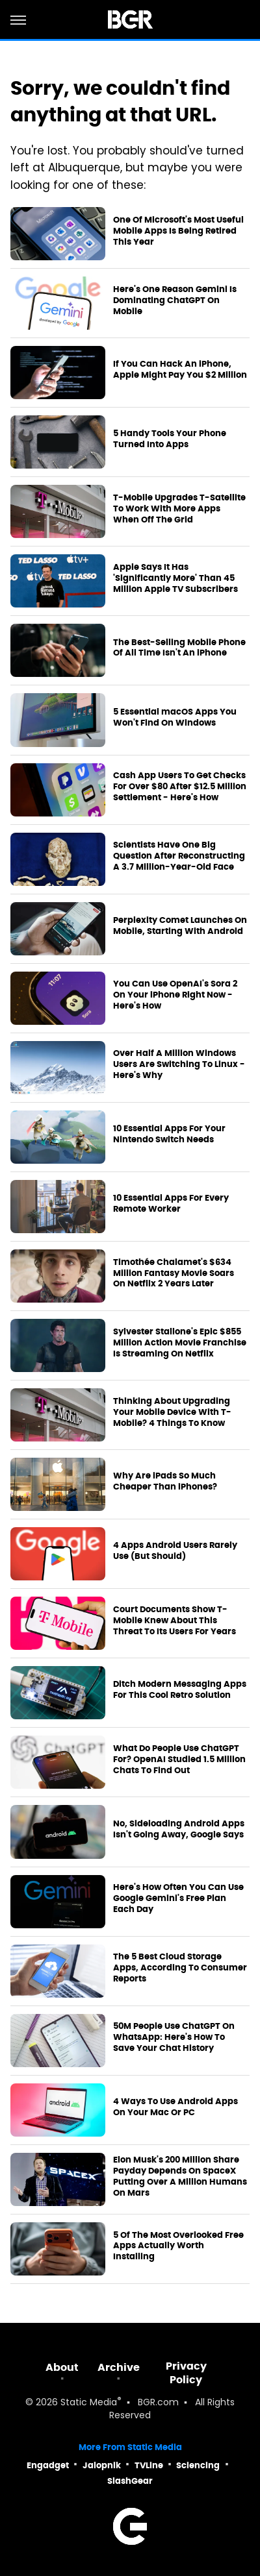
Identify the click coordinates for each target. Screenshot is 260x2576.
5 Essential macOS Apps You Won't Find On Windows (175, 717)
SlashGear (130, 2480)
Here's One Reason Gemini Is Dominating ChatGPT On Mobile (175, 300)
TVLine (149, 2465)
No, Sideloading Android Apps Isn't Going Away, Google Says (178, 1829)
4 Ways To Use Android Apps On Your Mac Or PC (175, 2107)
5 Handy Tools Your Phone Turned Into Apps (169, 439)
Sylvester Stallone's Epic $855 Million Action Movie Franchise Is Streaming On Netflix (179, 1343)
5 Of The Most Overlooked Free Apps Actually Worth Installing (178, 2246)
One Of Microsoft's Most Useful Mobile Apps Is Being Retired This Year (178, 231)
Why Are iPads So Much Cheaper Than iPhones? (165, 1481)
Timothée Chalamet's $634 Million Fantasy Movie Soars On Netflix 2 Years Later (173, 1273)
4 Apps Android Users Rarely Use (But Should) (175, 1551)
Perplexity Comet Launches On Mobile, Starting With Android (180, 926)
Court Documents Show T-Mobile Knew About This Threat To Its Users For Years (174, 1620)
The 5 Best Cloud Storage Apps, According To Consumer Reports (180, 1968)
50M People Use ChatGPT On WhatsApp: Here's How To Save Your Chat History (174, 2037)
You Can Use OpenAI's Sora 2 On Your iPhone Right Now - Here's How (175, 995)
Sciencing (198, 2465)
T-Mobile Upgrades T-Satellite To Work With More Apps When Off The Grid (179, 509)
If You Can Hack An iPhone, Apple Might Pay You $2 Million (180, 369)
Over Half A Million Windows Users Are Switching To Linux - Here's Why (179, 1064)
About (62, 2367)
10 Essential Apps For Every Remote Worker (171, 1203)
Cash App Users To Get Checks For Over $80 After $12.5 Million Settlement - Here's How (179, 786)
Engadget (48, 2465)
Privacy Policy (186, 2372)
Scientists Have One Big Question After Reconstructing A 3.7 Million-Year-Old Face (179, 856)
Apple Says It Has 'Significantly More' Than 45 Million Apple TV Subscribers (175, 578)
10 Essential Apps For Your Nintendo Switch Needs (169, 1134)
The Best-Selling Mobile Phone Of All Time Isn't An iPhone (179, 648)
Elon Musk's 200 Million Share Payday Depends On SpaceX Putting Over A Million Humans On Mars (180, 2176)
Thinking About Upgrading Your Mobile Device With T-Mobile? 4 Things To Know (172, 1412)
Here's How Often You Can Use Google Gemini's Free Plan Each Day (178, 1898)
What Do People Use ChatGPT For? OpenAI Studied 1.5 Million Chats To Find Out (179, 1759)
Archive (119, 2367)
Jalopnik (102, 2465)
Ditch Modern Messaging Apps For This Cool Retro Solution (179, 1689)
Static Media (88, 2403)
